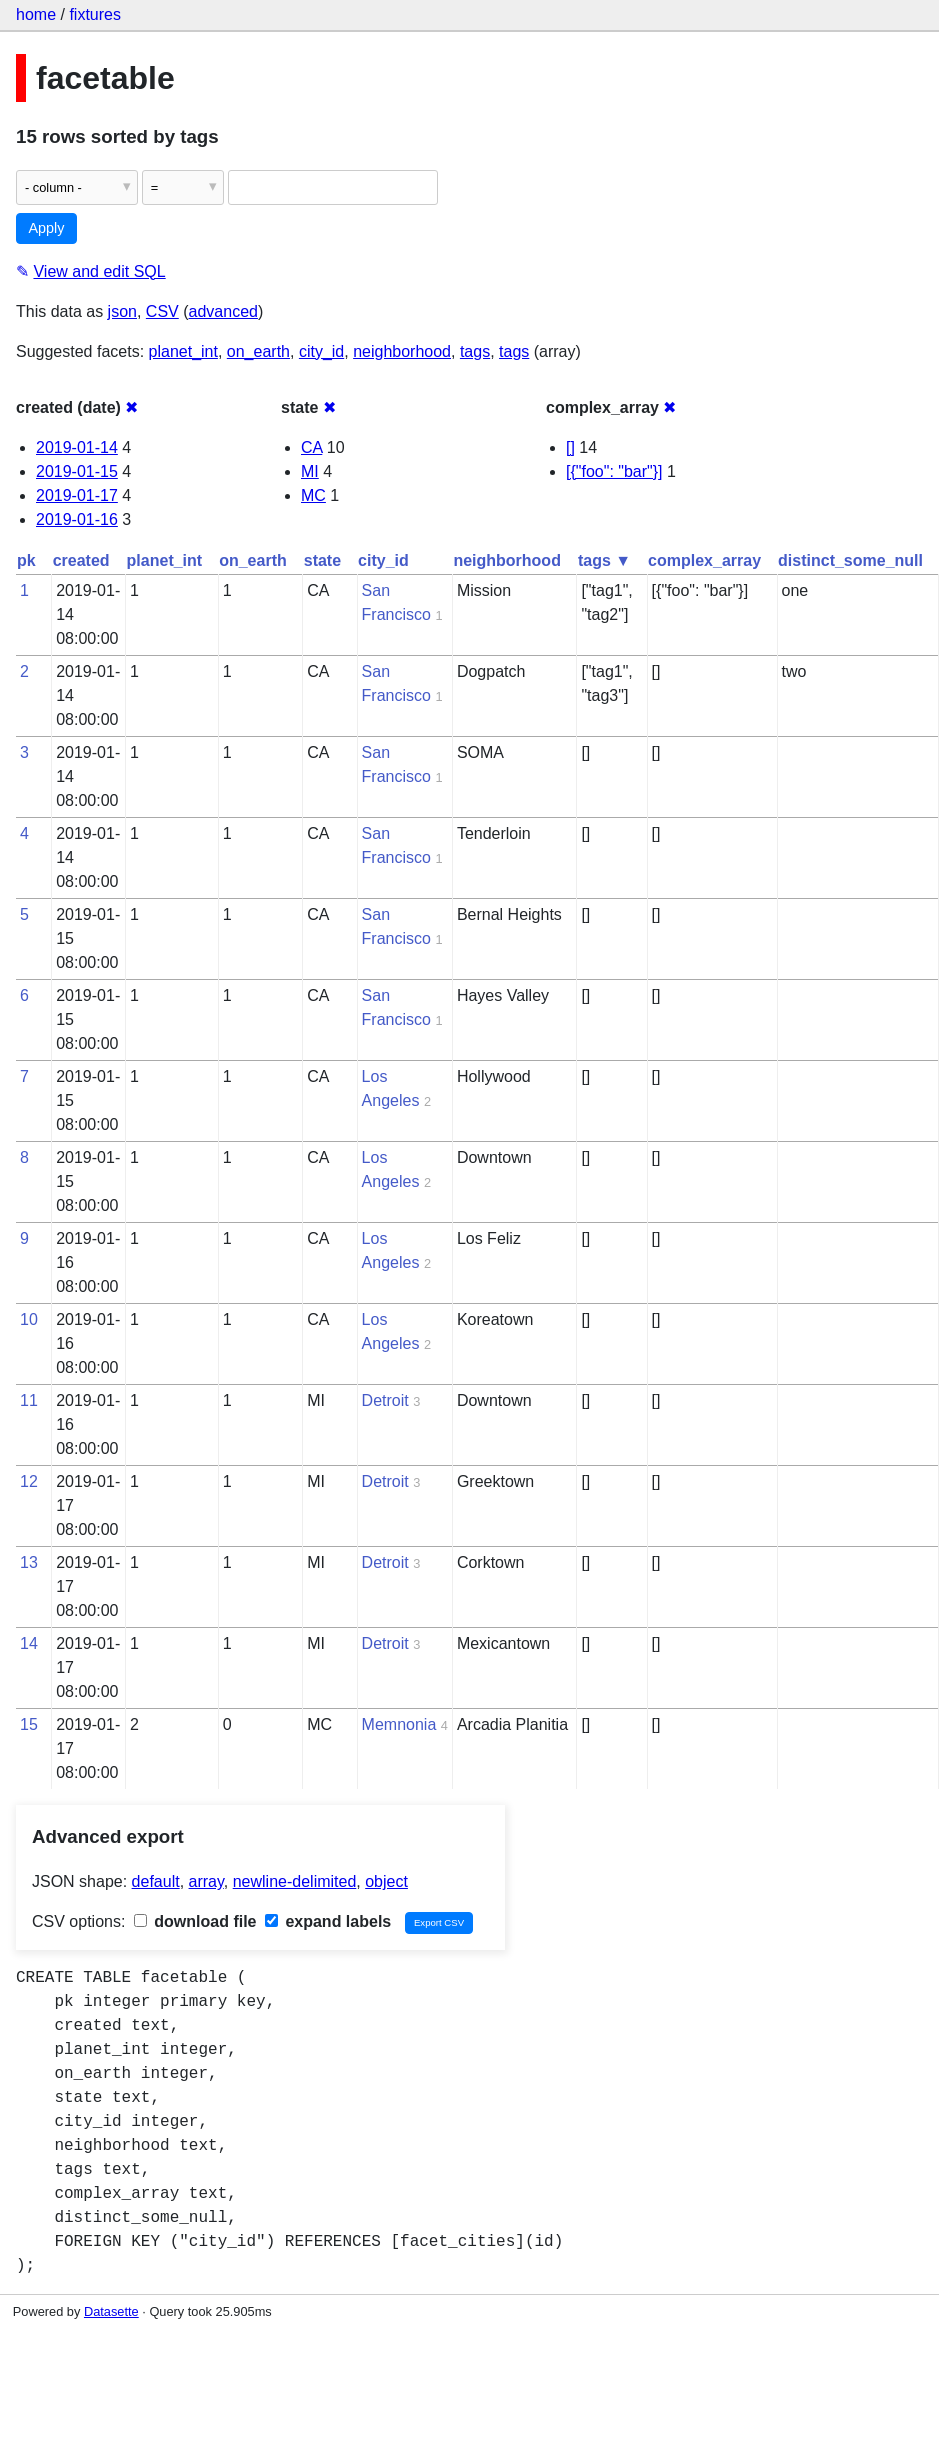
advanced (223, 311)
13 (29, 1562)
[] (570, 447)
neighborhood (402, 351)
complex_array (704, 560)
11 (29, 1400)
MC (313, 495)
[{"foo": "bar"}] (614, 471)
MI (310, 471)
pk (26, 560)
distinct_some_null (850, 560)
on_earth (258, 351)
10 (29, 1319)
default (156, 1881)
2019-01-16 (77, 519)
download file (195, 1921)
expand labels (328, 1921)
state (322, 560)
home (36, 14)
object (386, 1881)
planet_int (183, 351)
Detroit (385, 1400)
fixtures (95, 14)
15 (29, 1724)
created (81, 560)
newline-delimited (295, 1881)
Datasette (111, 2311)
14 (29, 1643)
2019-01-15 (77, 471)
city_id (321, 351)
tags (475, 351)
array (206, 1881)
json (122, 311)
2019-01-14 (77, 447)
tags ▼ (604, 560)
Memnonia (399, 1724)
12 (29, 1481)
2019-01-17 (77, 495)
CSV (162, 311)
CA (311, 447)
